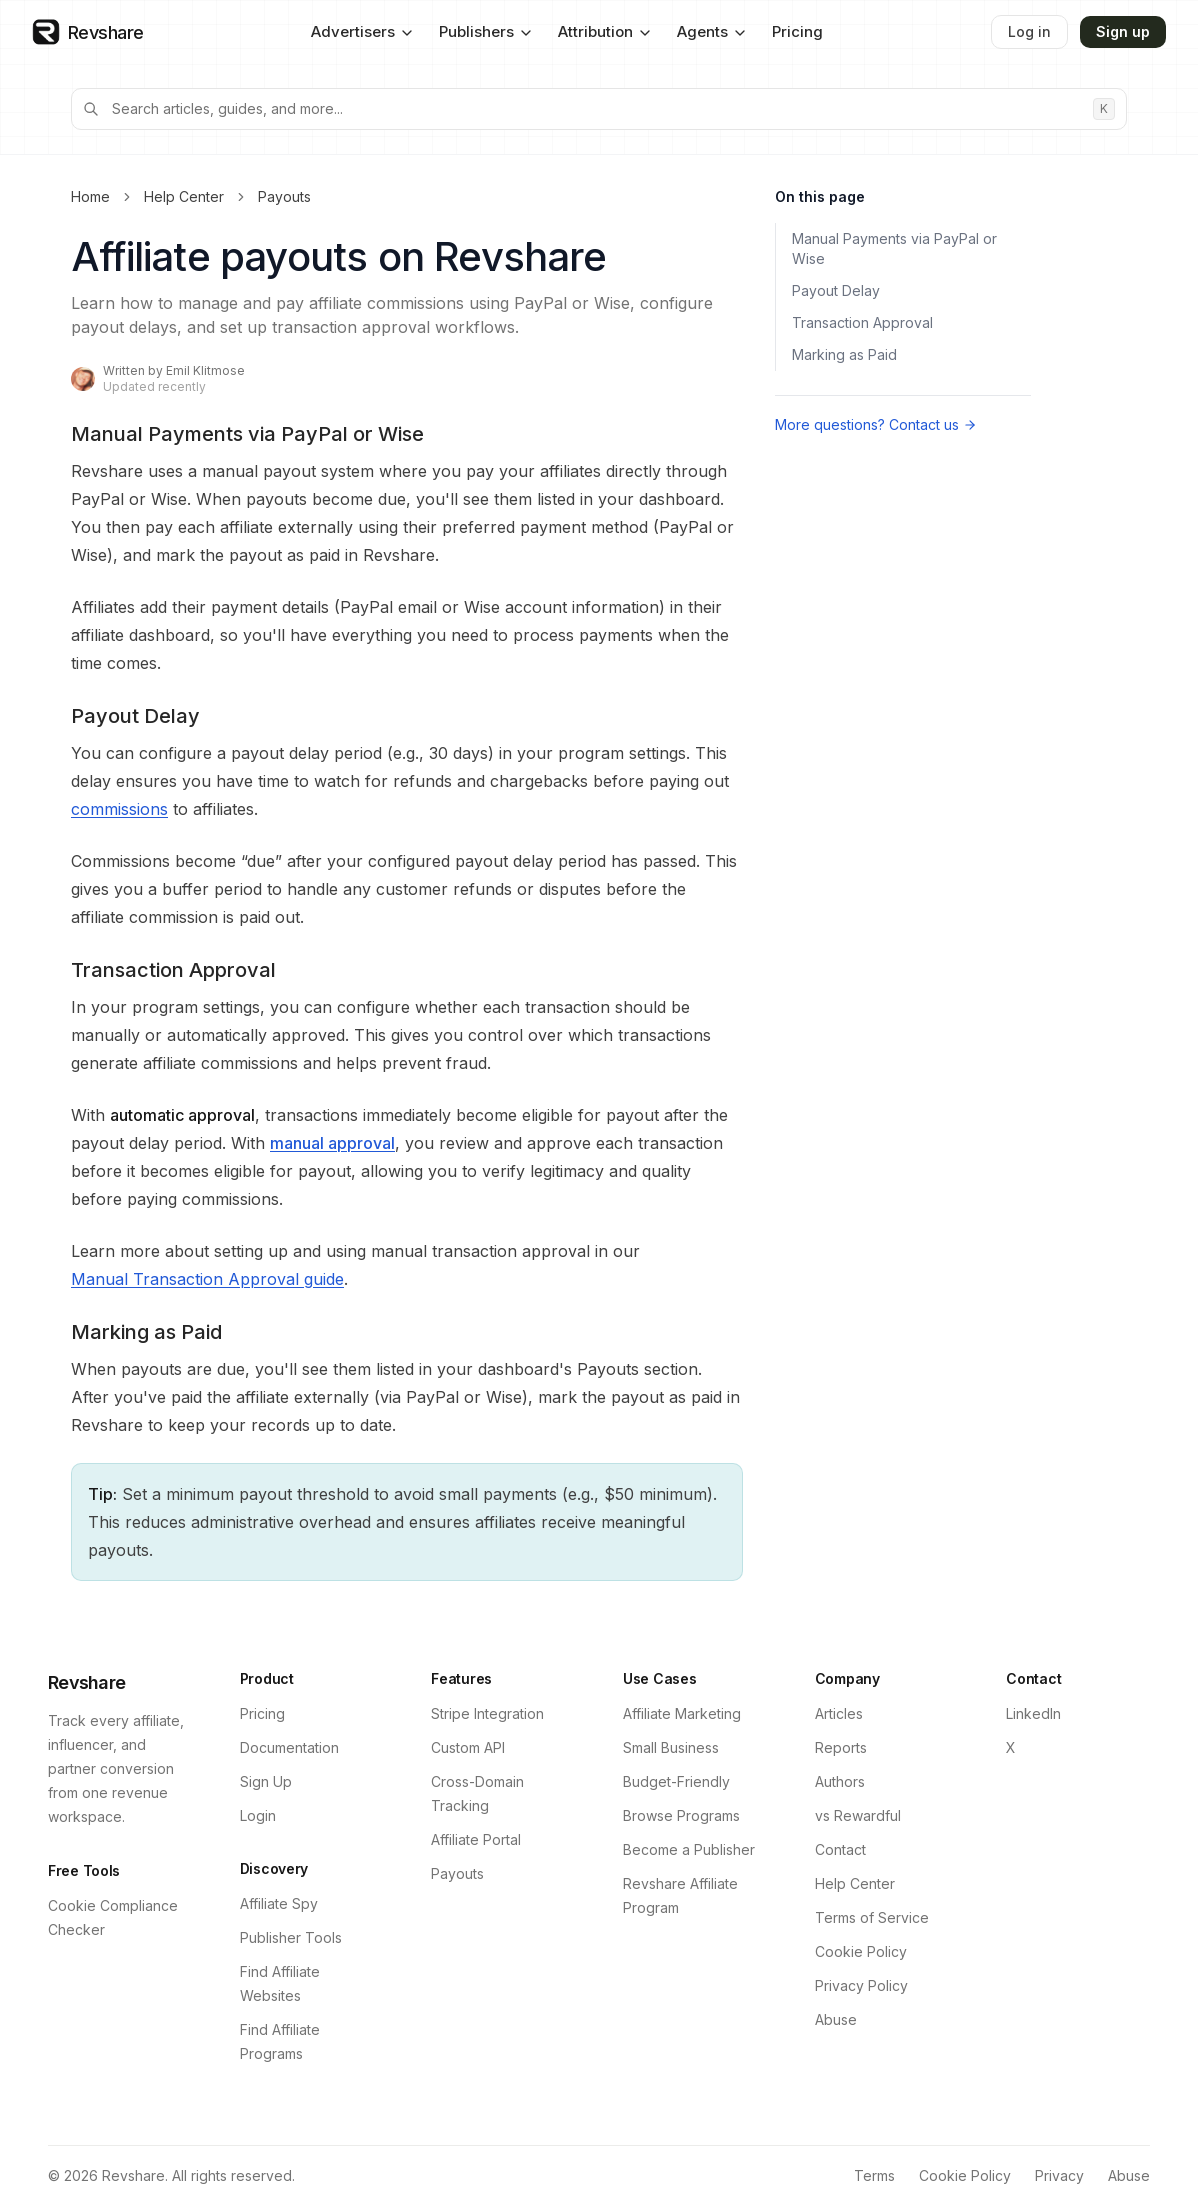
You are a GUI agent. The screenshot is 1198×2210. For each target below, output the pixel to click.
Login (258, 1815)
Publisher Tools (291, 1937)
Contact (840, 1849)
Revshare (86, 1682)
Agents (712, 31)
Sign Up (266, 1781)
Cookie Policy (861, 1951)
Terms (874, 2175)
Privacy (1059, 2175)
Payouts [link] (284, 196)
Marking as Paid (844, 354)
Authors (840, 1781)
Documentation (289, 1747)
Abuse (836, 2019)
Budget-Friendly (676, 1781)
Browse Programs (681, 1815)
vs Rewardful (858, 1815)
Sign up (1123, 31)
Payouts (457, 1873)
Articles (839, 1713)
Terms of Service (872, 1917)
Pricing (797, 31)
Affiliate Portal (476, 1839)
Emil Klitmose (205, 370)
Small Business (671, 1747)
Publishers (486, 31)
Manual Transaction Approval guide (207, 1279)
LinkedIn (1033, 1713)
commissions (119, 809)
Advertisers (363, 31)
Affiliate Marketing (682, 1713)
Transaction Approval (862, 322)
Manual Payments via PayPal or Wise (894, 248)
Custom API (468, 1747)
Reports (841, 1747)
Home (90, 196)
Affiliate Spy (279, 1903)
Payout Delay (836, 290)
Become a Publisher (689, 1849)
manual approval (332, 1143)
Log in (1029, 31)
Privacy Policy (861, 1985)
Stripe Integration (487, 1713)
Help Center (184, 196)
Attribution (605, 31)
